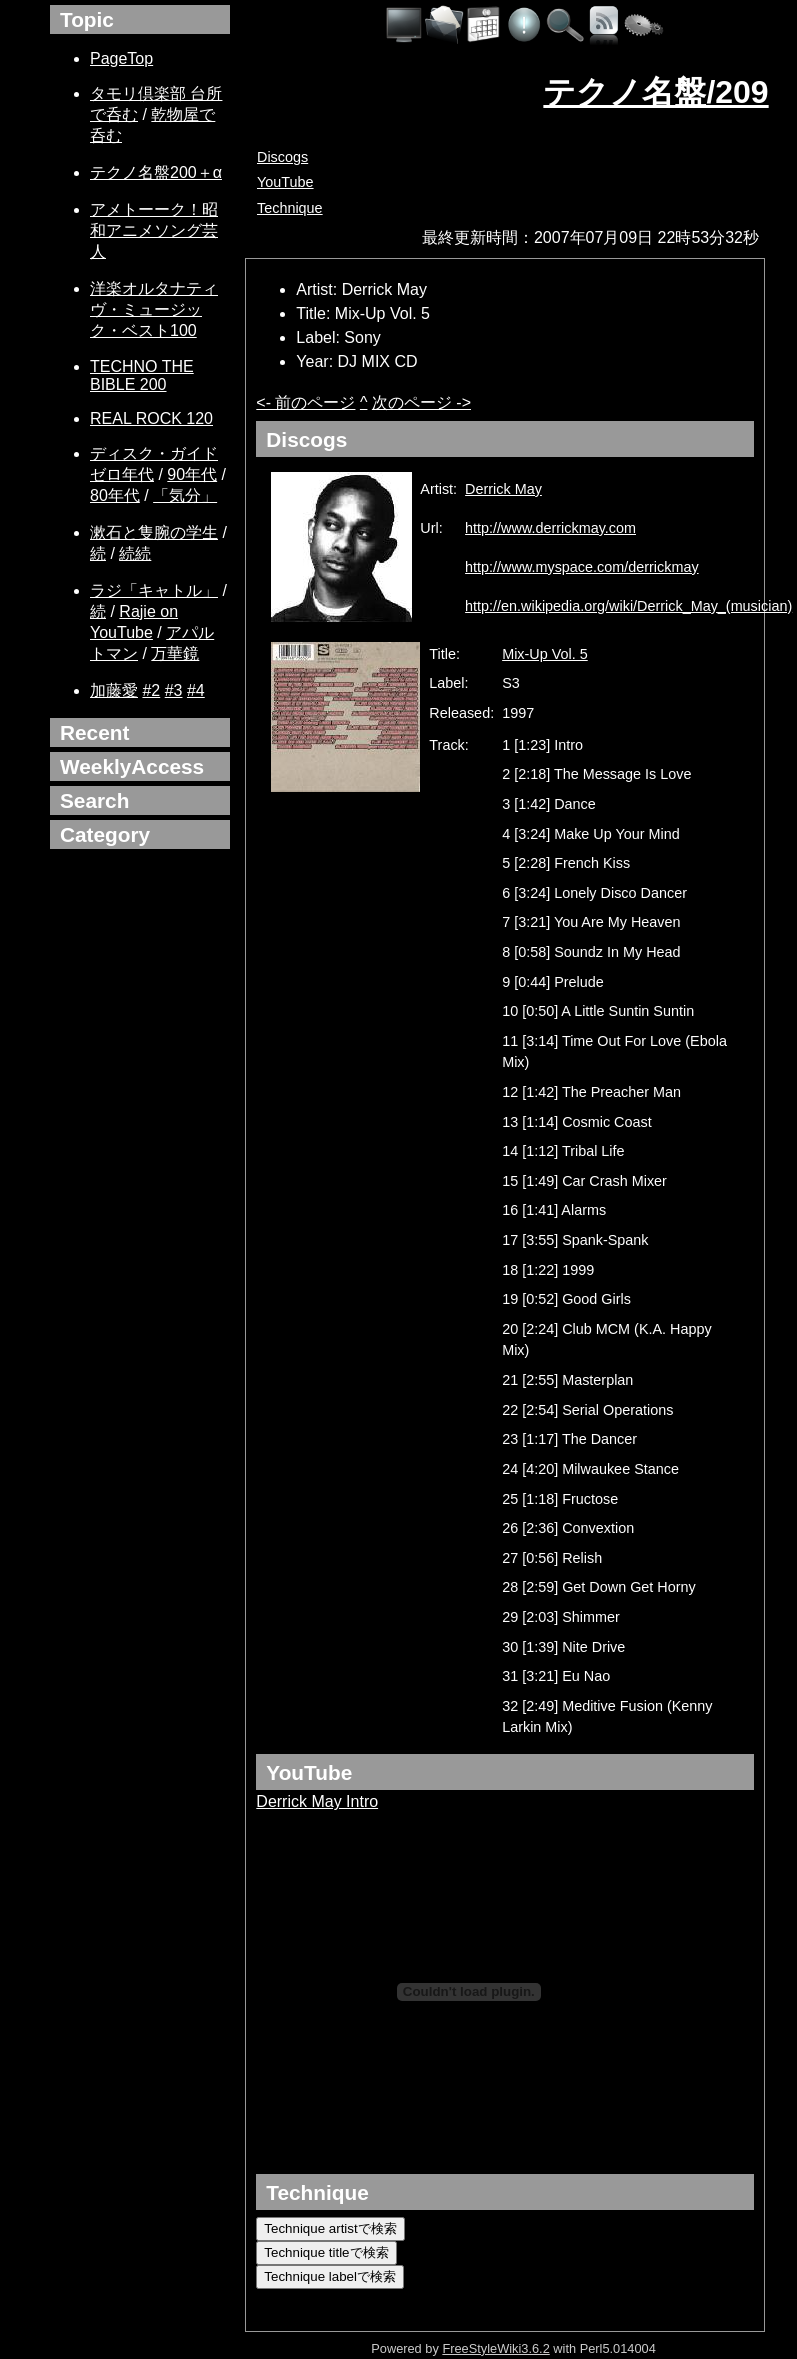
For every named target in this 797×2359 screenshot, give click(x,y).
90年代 (192, 474)
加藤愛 (114, 690)
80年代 (115, 495)
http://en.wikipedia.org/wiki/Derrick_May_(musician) (628, 606)
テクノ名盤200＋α (156, 172)
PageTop (121, 58)
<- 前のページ (305, 402)
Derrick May (503, 489)
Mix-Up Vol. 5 (545, 654)
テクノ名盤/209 (655, 92)
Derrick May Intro (317, 1801)
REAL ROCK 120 (151, 418)
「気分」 (185, 495)
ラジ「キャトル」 (154, 590)
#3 (174, 690)
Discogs (282, 157)
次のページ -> (421, 402)
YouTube (285, 182)
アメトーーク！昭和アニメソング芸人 (154, 230)
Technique (290, 208)
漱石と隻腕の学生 (154, 532)
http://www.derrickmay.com (550, 528)
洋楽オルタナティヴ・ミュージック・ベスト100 (154, 309)
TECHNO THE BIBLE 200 (142, 375)
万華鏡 (175, 653)
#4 (196, 690)
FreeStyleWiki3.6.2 (495, 2348)
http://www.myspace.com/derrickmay (582, 567)
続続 (135, 553)
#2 (151, 690)
